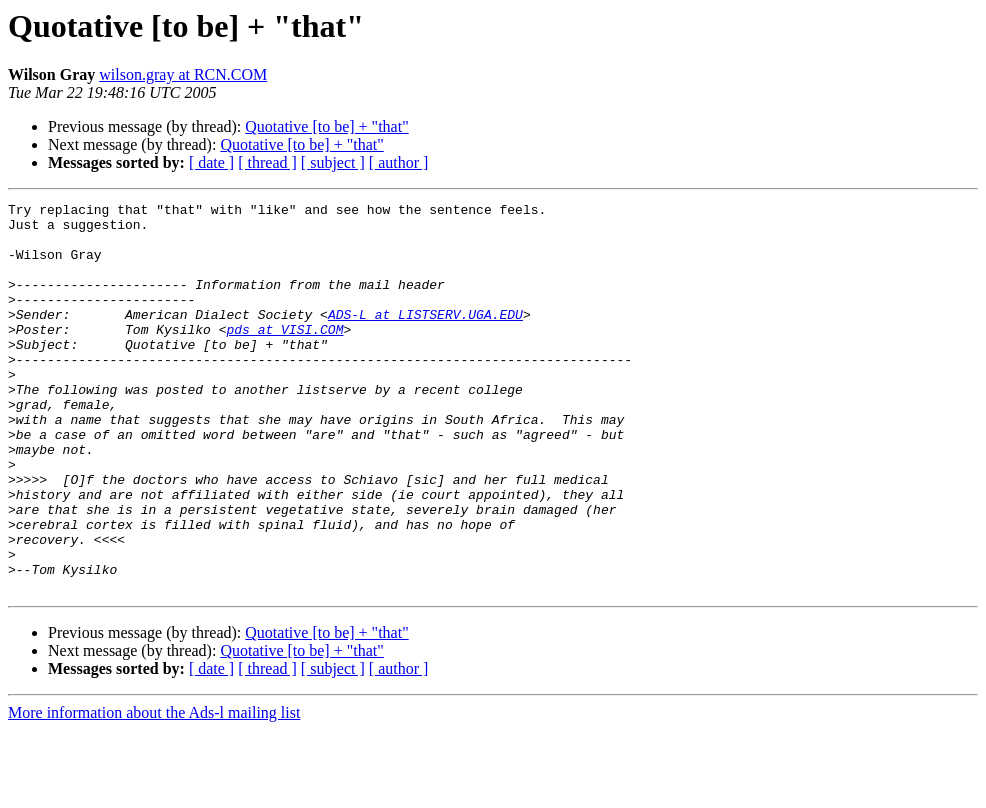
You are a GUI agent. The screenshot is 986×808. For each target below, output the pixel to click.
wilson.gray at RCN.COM (183, 74)
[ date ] (211, 162)
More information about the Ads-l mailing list (154, 790)
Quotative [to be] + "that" (326, 126)
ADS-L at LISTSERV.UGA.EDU (425, 338)
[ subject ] (333, 162)
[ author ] (399, 162)
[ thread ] (267, 162)
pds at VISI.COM (284, 356)
